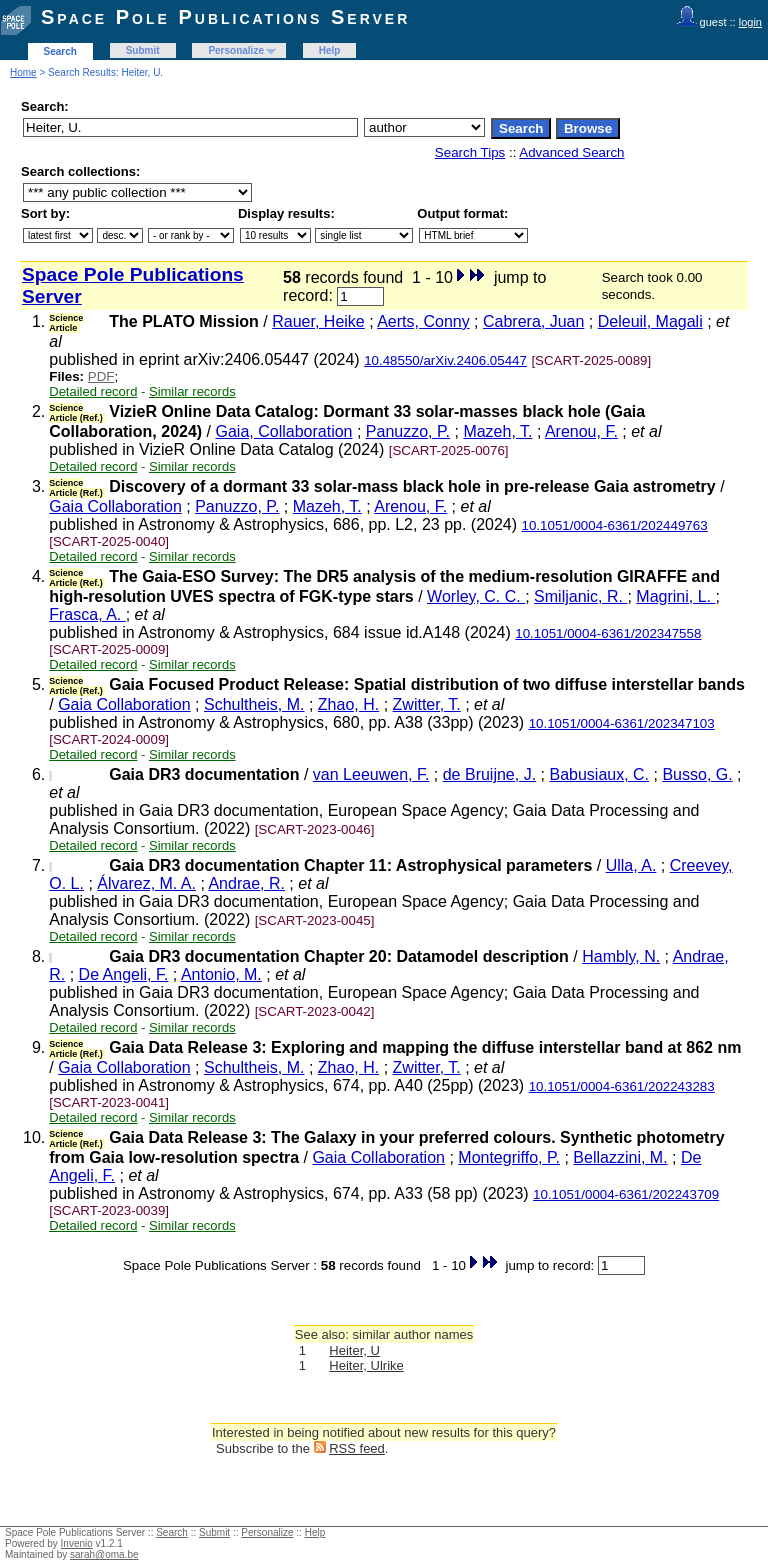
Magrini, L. (675, 596)
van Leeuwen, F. (371, 774)
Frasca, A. (87, 614)
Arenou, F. (581, 431)
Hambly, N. (621, 956)
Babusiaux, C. (599, 774)
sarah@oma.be (104, 1554)
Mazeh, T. (497, 431)
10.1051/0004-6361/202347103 (622, 723)
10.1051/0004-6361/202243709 (626, 1194)
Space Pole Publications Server (225, 17)
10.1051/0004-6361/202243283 (622, 1086)
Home (23, 72)
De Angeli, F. (124, 974)
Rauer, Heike (318, 321)
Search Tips (470, 152)
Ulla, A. (631, 865)
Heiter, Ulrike (366, 1365)
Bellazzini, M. (620, 1157)
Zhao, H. (348, 704)
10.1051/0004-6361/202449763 (615, 525)
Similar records (192, 391)
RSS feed (357, 1448)
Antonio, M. (221, 974)
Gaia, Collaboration (284, 431)
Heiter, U (354, 1350)
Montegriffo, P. (509, 1157)
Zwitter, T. (427, 704)
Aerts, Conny (423, 321)
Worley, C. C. (476, 596)
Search (60, 51)
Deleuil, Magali (650, 321)
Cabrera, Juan (533, 321)
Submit (143, 50)
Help (330, 50)
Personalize (236, 50)
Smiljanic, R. (580, 596)
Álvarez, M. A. (146, 883)
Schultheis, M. (254, 704)
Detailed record (93, 391)
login (750, 22)
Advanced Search (571, 152)
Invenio (77, 1543)
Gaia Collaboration (115, 506)
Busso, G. (697, 774)
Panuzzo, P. (408, 431)
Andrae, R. (246, 883)
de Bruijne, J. (489, 774)
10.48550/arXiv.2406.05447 (445, 360)
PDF (101, 376)
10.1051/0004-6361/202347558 (608, 633)
